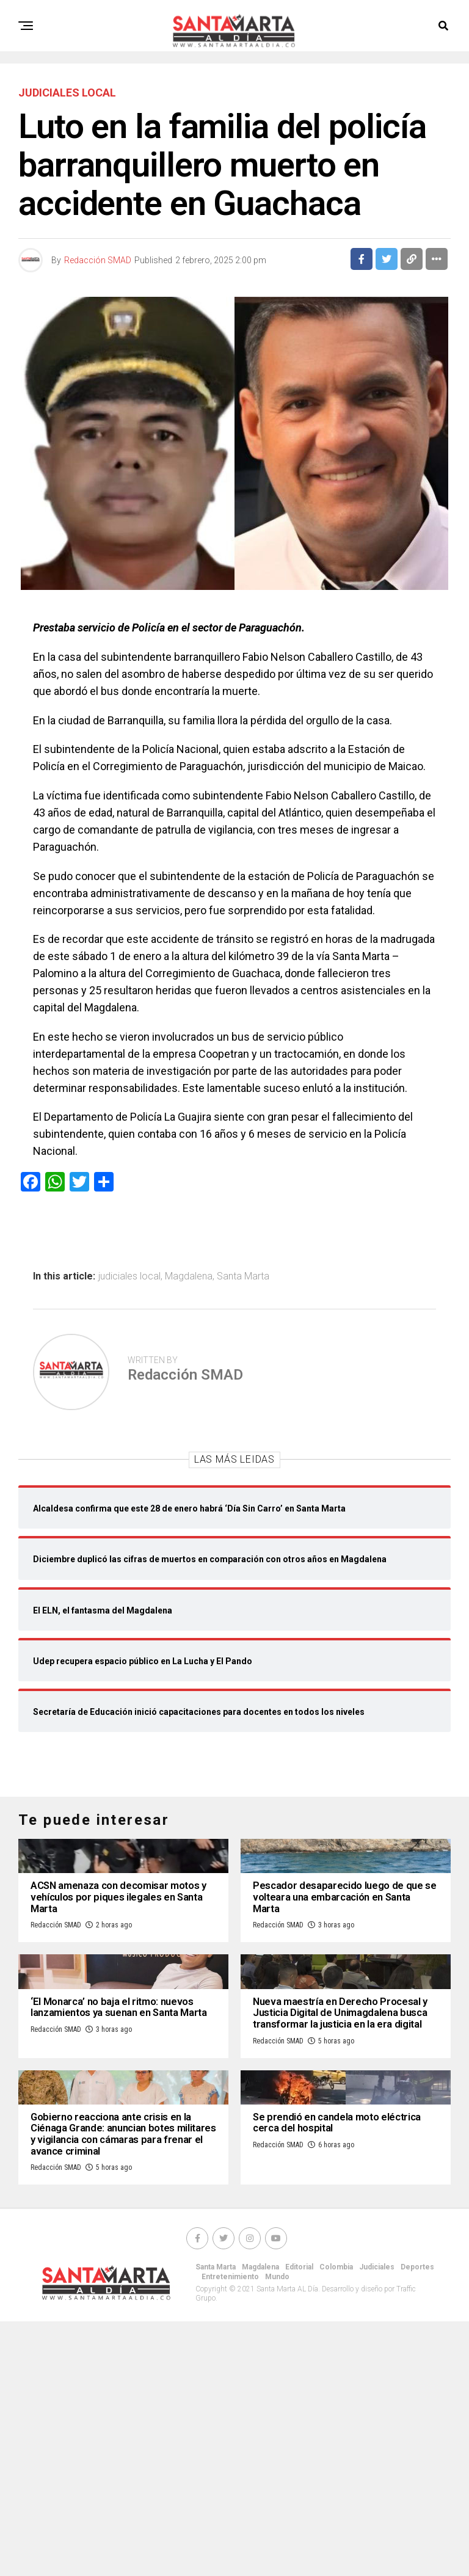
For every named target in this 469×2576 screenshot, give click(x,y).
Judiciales (376, 2540)
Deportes (417, 2540)
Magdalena (189, 1276)
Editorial (299, 2540)
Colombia (336, 2540)
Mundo (277, 2550)
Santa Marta (243, 1276)
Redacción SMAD (97, 260)
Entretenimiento (230, 2550)
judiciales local (129, 1276)
